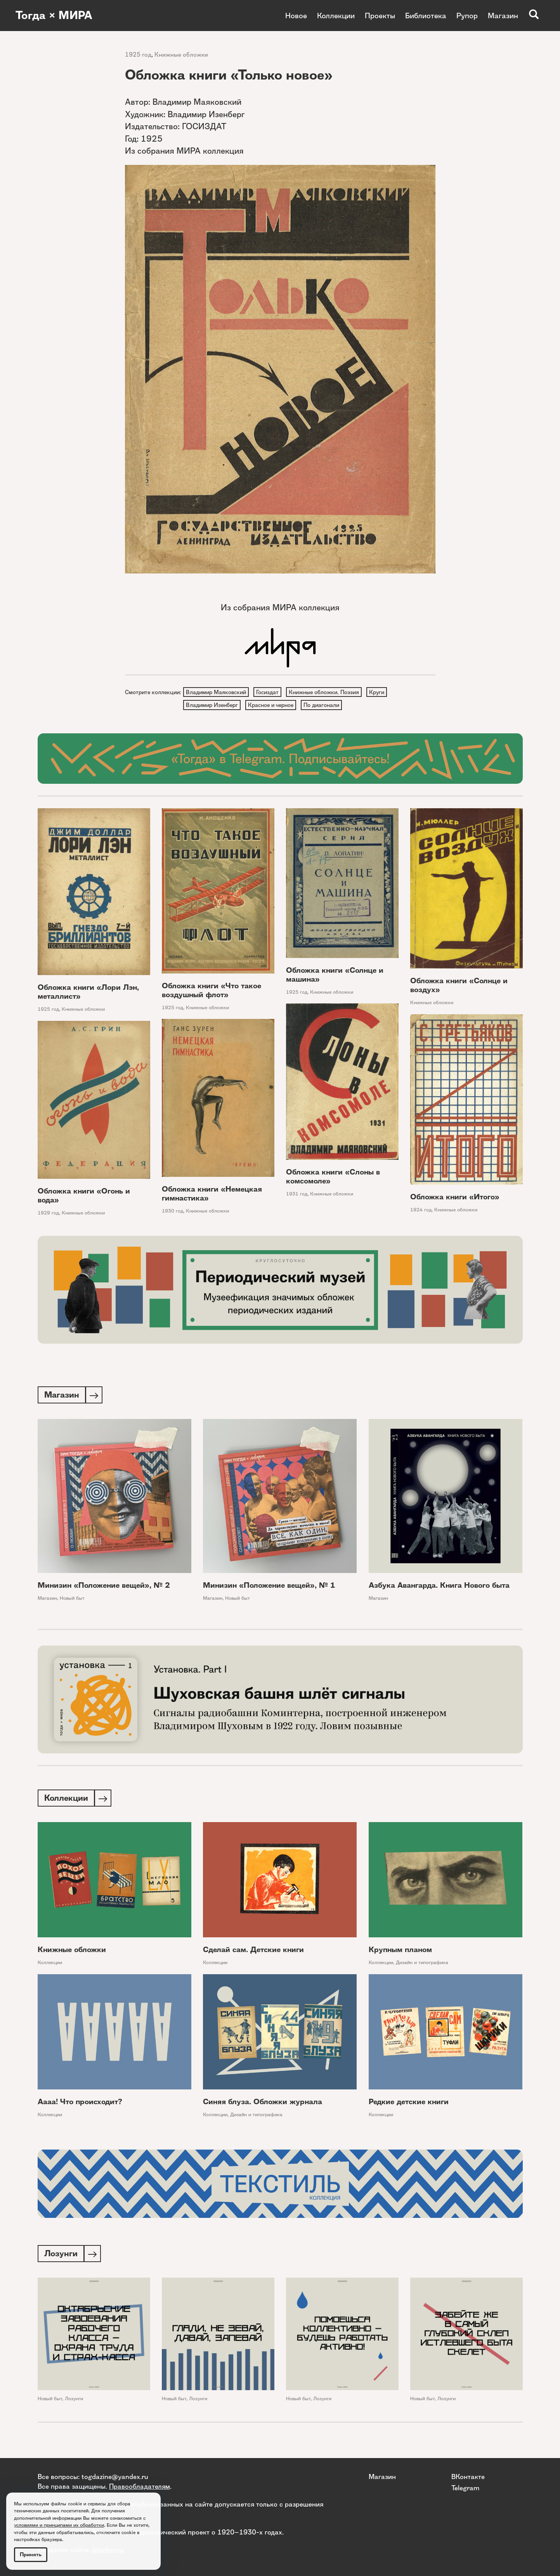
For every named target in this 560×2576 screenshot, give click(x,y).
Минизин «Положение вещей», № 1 (269, 1587)
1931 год (296, 1195)
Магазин (503, 15)
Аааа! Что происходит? (80, 2105)
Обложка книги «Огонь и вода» (84, 1197)
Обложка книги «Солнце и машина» (334, 976)
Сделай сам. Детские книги (253, 1953)
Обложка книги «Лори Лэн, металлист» (88, 993)
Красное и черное (272, 706)
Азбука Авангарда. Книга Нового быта (439, 1587)
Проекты (380, 15)
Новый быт (72, 1600)
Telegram (465, 2487)
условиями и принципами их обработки (59, 2525)
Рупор (467, 15)
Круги (379, 692)
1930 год (172, 1212)
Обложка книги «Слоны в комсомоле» (333, 1178)
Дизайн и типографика (422, 1966)
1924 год (421, 1211)
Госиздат (268, 692)
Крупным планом (400, 1953)
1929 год (48, 1214)
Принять (31, 2554)
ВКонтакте (468, 2476)
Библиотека (425, 15)
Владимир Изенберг (212, 706)
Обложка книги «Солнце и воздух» (459, 987)
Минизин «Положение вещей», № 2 (104, 1587)
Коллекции (336, 15)
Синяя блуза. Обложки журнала (262, 2105)
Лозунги (74, 2402)
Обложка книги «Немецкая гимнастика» (212, 1195)
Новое (296, 15)
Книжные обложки (181, 54)
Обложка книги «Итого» (454, 1198)
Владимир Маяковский (216, 692)
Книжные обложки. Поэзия (326, 692)
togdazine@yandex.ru (114, 2476)
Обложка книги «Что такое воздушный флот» (211, 992)
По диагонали (323, 706)
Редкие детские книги (409, 2105)
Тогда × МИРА (55, 15)
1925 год (138, 54)
